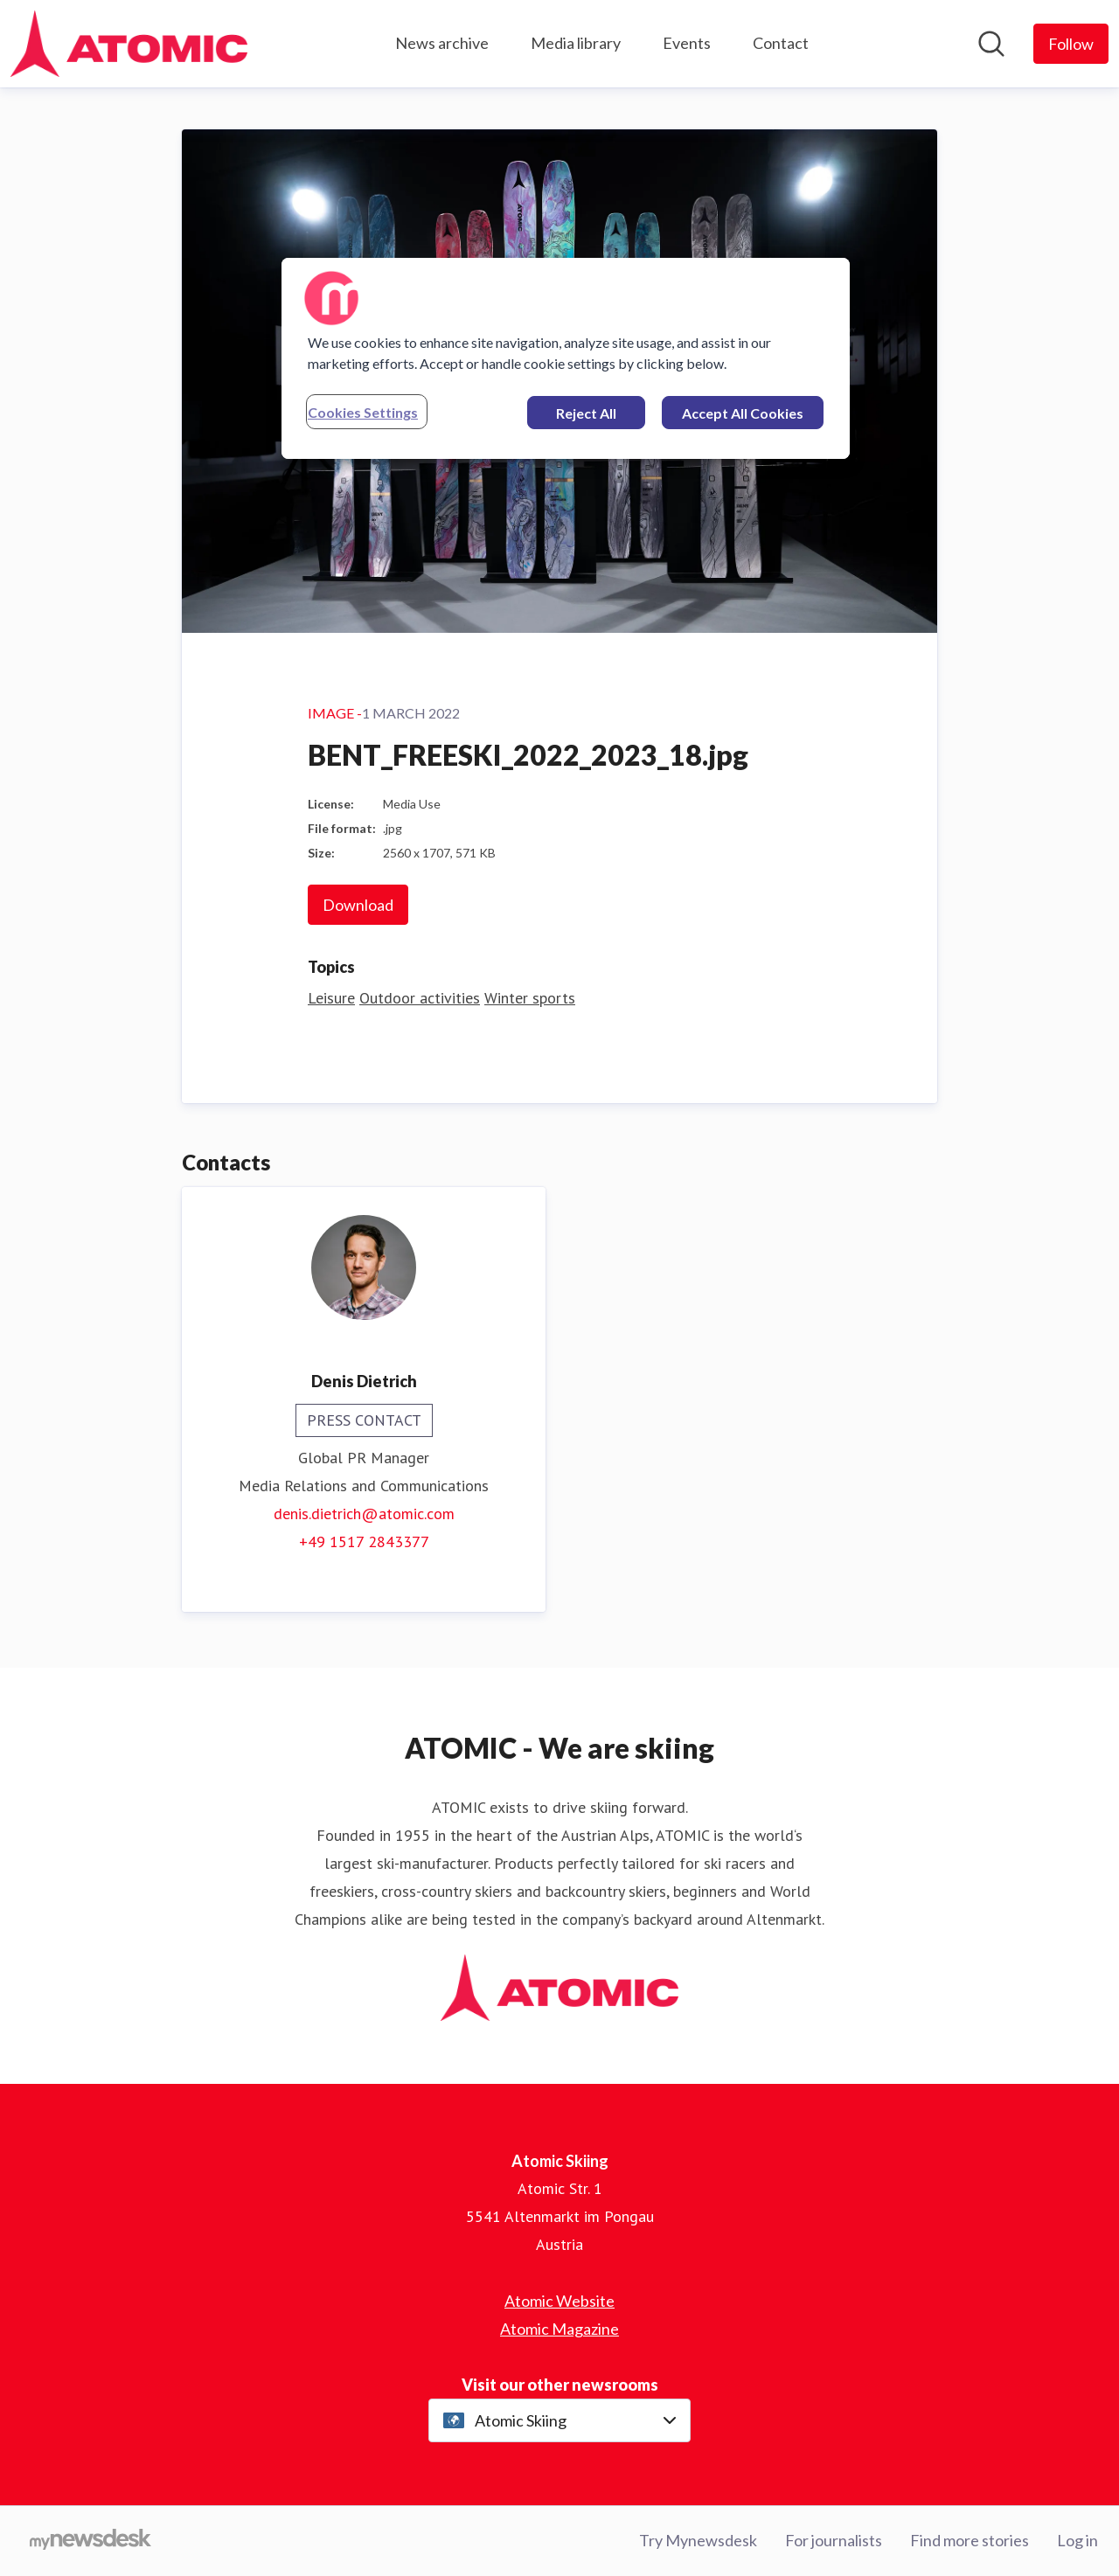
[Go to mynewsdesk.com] (90, 2541)
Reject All (586, 413)
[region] (565, 358)
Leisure (331, 998)
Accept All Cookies (742, 413)
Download (358, 904)
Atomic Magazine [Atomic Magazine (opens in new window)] (559, 2328)
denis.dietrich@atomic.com (364, 1513)
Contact (781, 42)
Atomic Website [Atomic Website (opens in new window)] (559, 2300)
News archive (442, 42)
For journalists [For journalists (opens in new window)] (833, 2540)
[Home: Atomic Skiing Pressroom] (128, 43)
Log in (1077, 2540)
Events (687, 42)
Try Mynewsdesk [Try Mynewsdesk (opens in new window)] (698, 2540)
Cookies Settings (363, 412)
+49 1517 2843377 (364, 1541)
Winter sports (529, 998)
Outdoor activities (419, 998)
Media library (576, 42)
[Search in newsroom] (991, 44)
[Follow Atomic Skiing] (1071, 44)
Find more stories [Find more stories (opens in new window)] (969, 2540)
